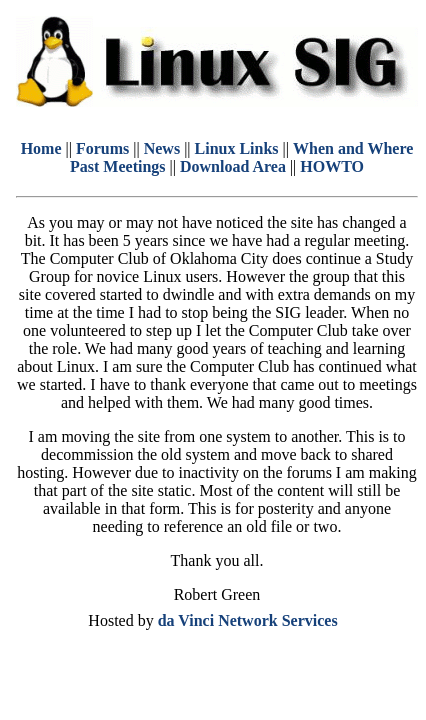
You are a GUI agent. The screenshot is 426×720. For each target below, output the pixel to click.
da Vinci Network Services (248, 620)
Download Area (233, 166)
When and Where (353, 148)
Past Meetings (118, 166)
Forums (102, 148)
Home (41, 148)
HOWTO (332, 166)
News (162, 148)
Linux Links (237, 148)
